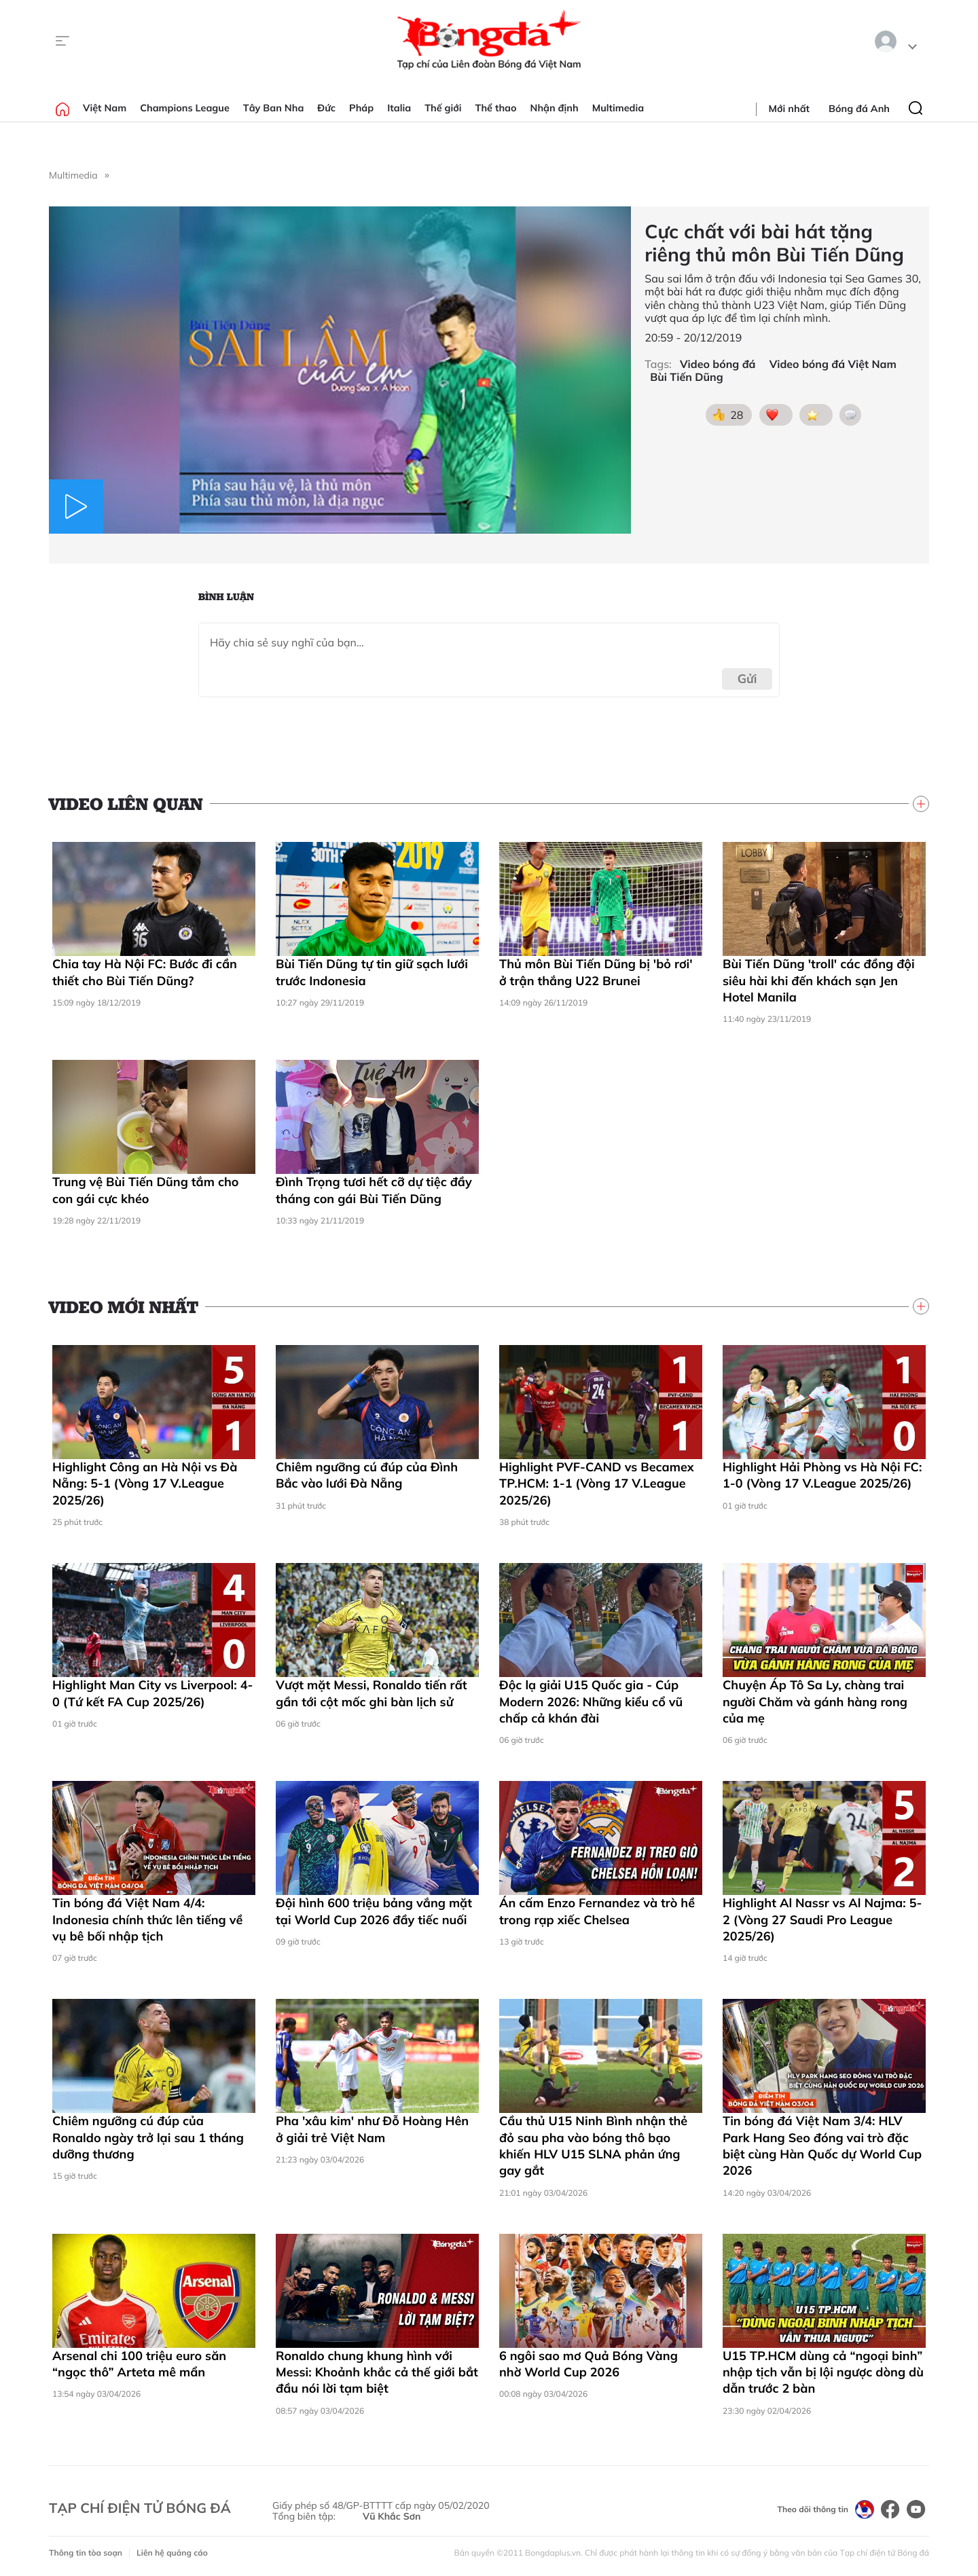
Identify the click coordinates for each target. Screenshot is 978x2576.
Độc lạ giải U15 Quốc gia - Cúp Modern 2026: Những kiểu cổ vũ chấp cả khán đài (591, 1701)
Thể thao (496, 108)
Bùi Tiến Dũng (686, 377)
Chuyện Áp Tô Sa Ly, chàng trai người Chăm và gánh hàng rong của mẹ (815, 1701)
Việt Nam (104, 108)
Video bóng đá (717, 364)
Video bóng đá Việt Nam (832, 364)
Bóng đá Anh (859, 109)
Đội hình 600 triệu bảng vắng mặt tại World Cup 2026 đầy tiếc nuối (374, 1911)
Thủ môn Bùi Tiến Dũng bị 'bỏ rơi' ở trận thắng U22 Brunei (596, 972)
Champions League (185, 108)
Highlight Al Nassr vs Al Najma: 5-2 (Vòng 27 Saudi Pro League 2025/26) (822, 1919)
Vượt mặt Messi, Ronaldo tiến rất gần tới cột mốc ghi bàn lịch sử (371, 1693)
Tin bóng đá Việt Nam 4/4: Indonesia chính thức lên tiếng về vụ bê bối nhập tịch (147, 1919)
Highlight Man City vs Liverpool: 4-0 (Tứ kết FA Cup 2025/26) (152, 1693)
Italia (399, 108)
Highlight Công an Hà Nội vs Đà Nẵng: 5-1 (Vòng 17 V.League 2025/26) (145, 1483)
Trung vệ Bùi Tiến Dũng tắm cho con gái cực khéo (145, 1190)
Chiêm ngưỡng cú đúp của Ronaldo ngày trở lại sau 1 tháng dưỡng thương (148, 2137)
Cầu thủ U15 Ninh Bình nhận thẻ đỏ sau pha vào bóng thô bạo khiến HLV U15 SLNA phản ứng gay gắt (593, 2145)
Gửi (747, 678)
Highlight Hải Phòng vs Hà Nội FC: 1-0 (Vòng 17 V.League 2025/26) (822, 1475)
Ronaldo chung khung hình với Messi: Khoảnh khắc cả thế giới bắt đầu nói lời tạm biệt (377, 2372)
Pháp (361, 108)
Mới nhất (789, 109)
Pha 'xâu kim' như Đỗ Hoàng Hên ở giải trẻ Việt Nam (372, 2129)
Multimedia (618, 108)
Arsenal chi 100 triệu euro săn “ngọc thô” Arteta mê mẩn (139, 2364)
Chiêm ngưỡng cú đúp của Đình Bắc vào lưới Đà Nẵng (367, 1475)
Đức (326, 108)
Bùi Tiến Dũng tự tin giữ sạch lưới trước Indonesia (372, 972)
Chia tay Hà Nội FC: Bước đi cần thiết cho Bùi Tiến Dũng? (144, 972)
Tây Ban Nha (273, 108)
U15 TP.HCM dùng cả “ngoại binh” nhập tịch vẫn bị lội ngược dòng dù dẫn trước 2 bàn (823, 2372)
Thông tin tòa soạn (85, 2552)
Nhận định (554, 108)
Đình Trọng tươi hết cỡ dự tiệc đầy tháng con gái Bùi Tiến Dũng (374, 1190)
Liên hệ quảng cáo (172, 2552)
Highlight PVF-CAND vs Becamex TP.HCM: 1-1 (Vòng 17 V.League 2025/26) (596, 1483)
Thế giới (442, 108)
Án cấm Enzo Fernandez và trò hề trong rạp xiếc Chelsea (597, 1911)
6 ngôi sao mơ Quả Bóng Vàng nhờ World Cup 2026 (588, 2364)
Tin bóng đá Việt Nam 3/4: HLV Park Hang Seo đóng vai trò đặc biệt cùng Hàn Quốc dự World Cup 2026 (822, 2145)
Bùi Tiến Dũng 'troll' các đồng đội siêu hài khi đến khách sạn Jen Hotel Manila (819, 980)
